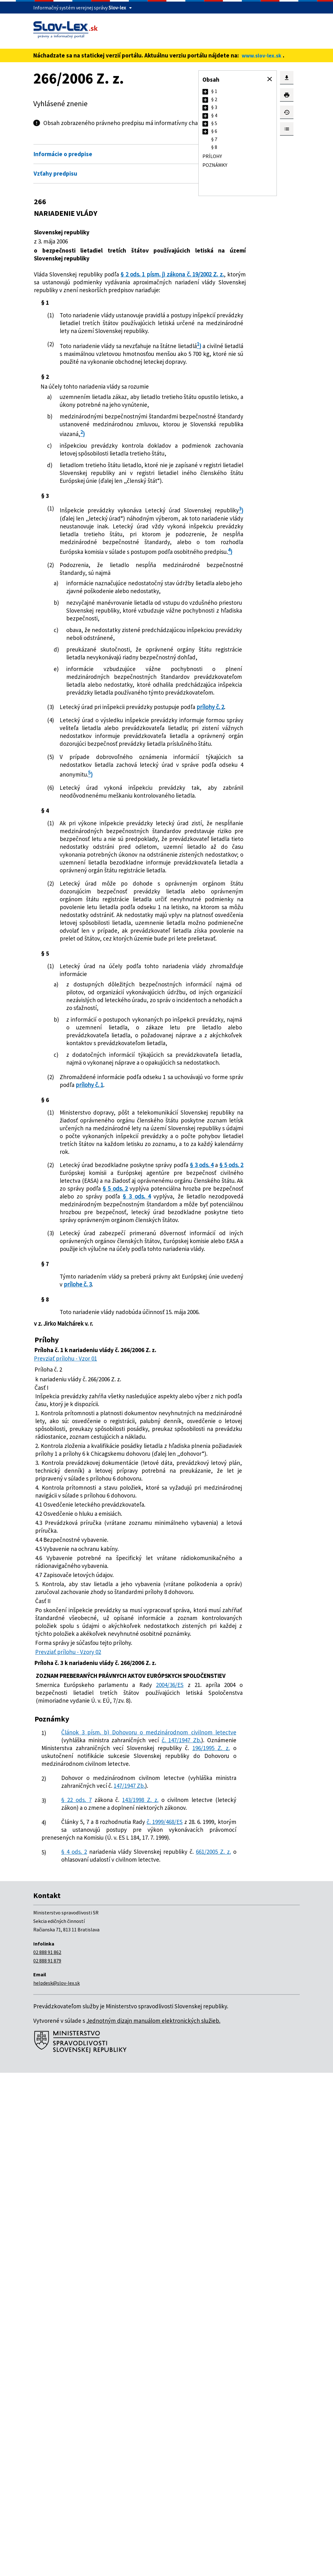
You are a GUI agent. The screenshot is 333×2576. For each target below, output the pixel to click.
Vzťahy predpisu (55, 182)
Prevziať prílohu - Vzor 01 (65, 1736)
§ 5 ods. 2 (120, 1487)
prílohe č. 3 (139, 1654)
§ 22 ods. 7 (75, 2279)
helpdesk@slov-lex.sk (56, 2486)
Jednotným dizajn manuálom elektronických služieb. (153, 2523)
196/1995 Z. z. (61, 2220)
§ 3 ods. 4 (88, 1487)
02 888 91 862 (47, 2455)
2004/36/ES (161, 2133)
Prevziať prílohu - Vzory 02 (68, 2092)
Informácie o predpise (63, 162)
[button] (269, 79)
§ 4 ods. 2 (72, 2347)
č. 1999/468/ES (164, 2309)
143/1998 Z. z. (135, 2279)
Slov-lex (117, 7)
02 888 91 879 (47, 2463)
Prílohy (212, 156)
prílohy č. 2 (89, 864)
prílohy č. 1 (158, 1376)
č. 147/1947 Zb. (120, 2204)
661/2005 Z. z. (83, 2355)
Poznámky (214, 165)
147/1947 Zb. (57, 2265)
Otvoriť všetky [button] (171, 149)
